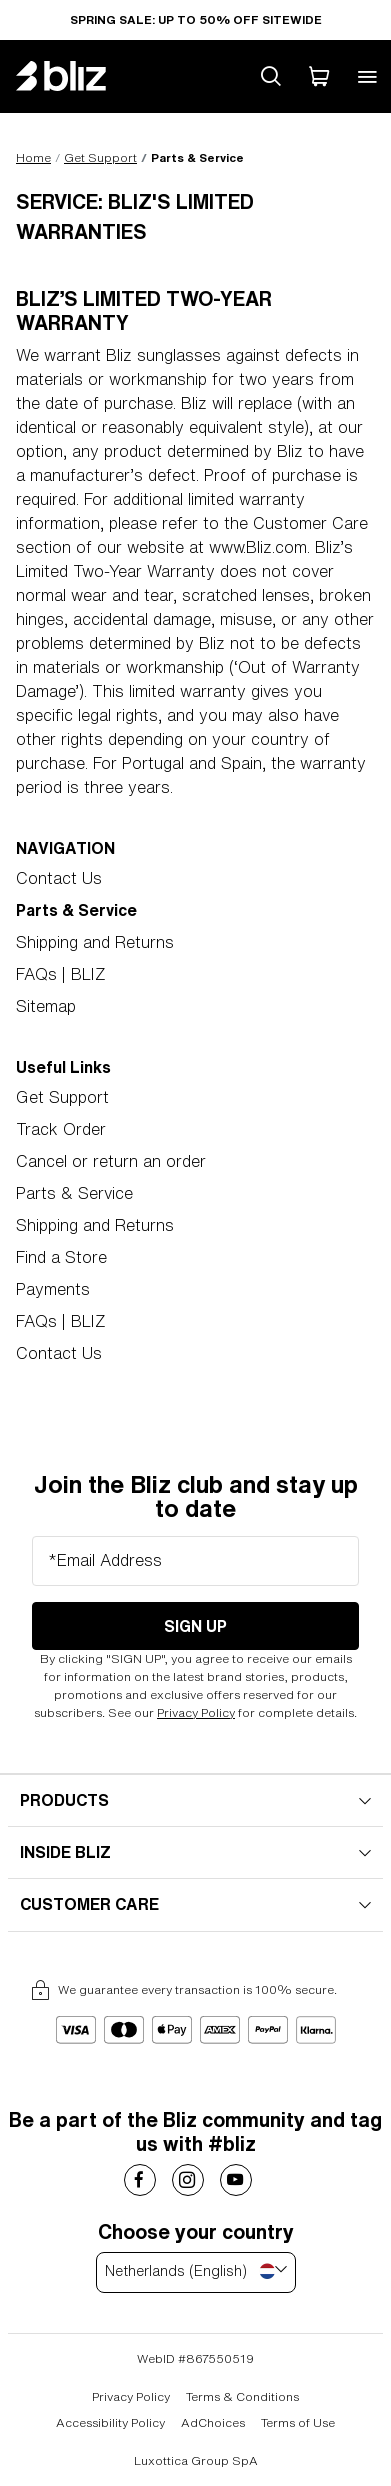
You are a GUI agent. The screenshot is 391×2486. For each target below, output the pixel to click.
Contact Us (59, 878)
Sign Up (195, 1626)
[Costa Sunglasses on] (140, 2180)
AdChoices (213, 2422)
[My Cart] (319, 76)
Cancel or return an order (111, 1161)
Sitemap (46, 1006)
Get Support (100, 157)
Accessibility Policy (110, 2422)
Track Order (61, 1129)
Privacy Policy (196, 1712)
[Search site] (271, 76)
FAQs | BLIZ (61, 974)
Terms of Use (298, 2422)
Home (33, 157)
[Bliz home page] (76, 76)
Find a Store (61, 1257)
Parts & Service (74, 1193)
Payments (53, 1289)
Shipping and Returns (95, 942)
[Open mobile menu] (367, 76)
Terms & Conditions (242, 2396)
